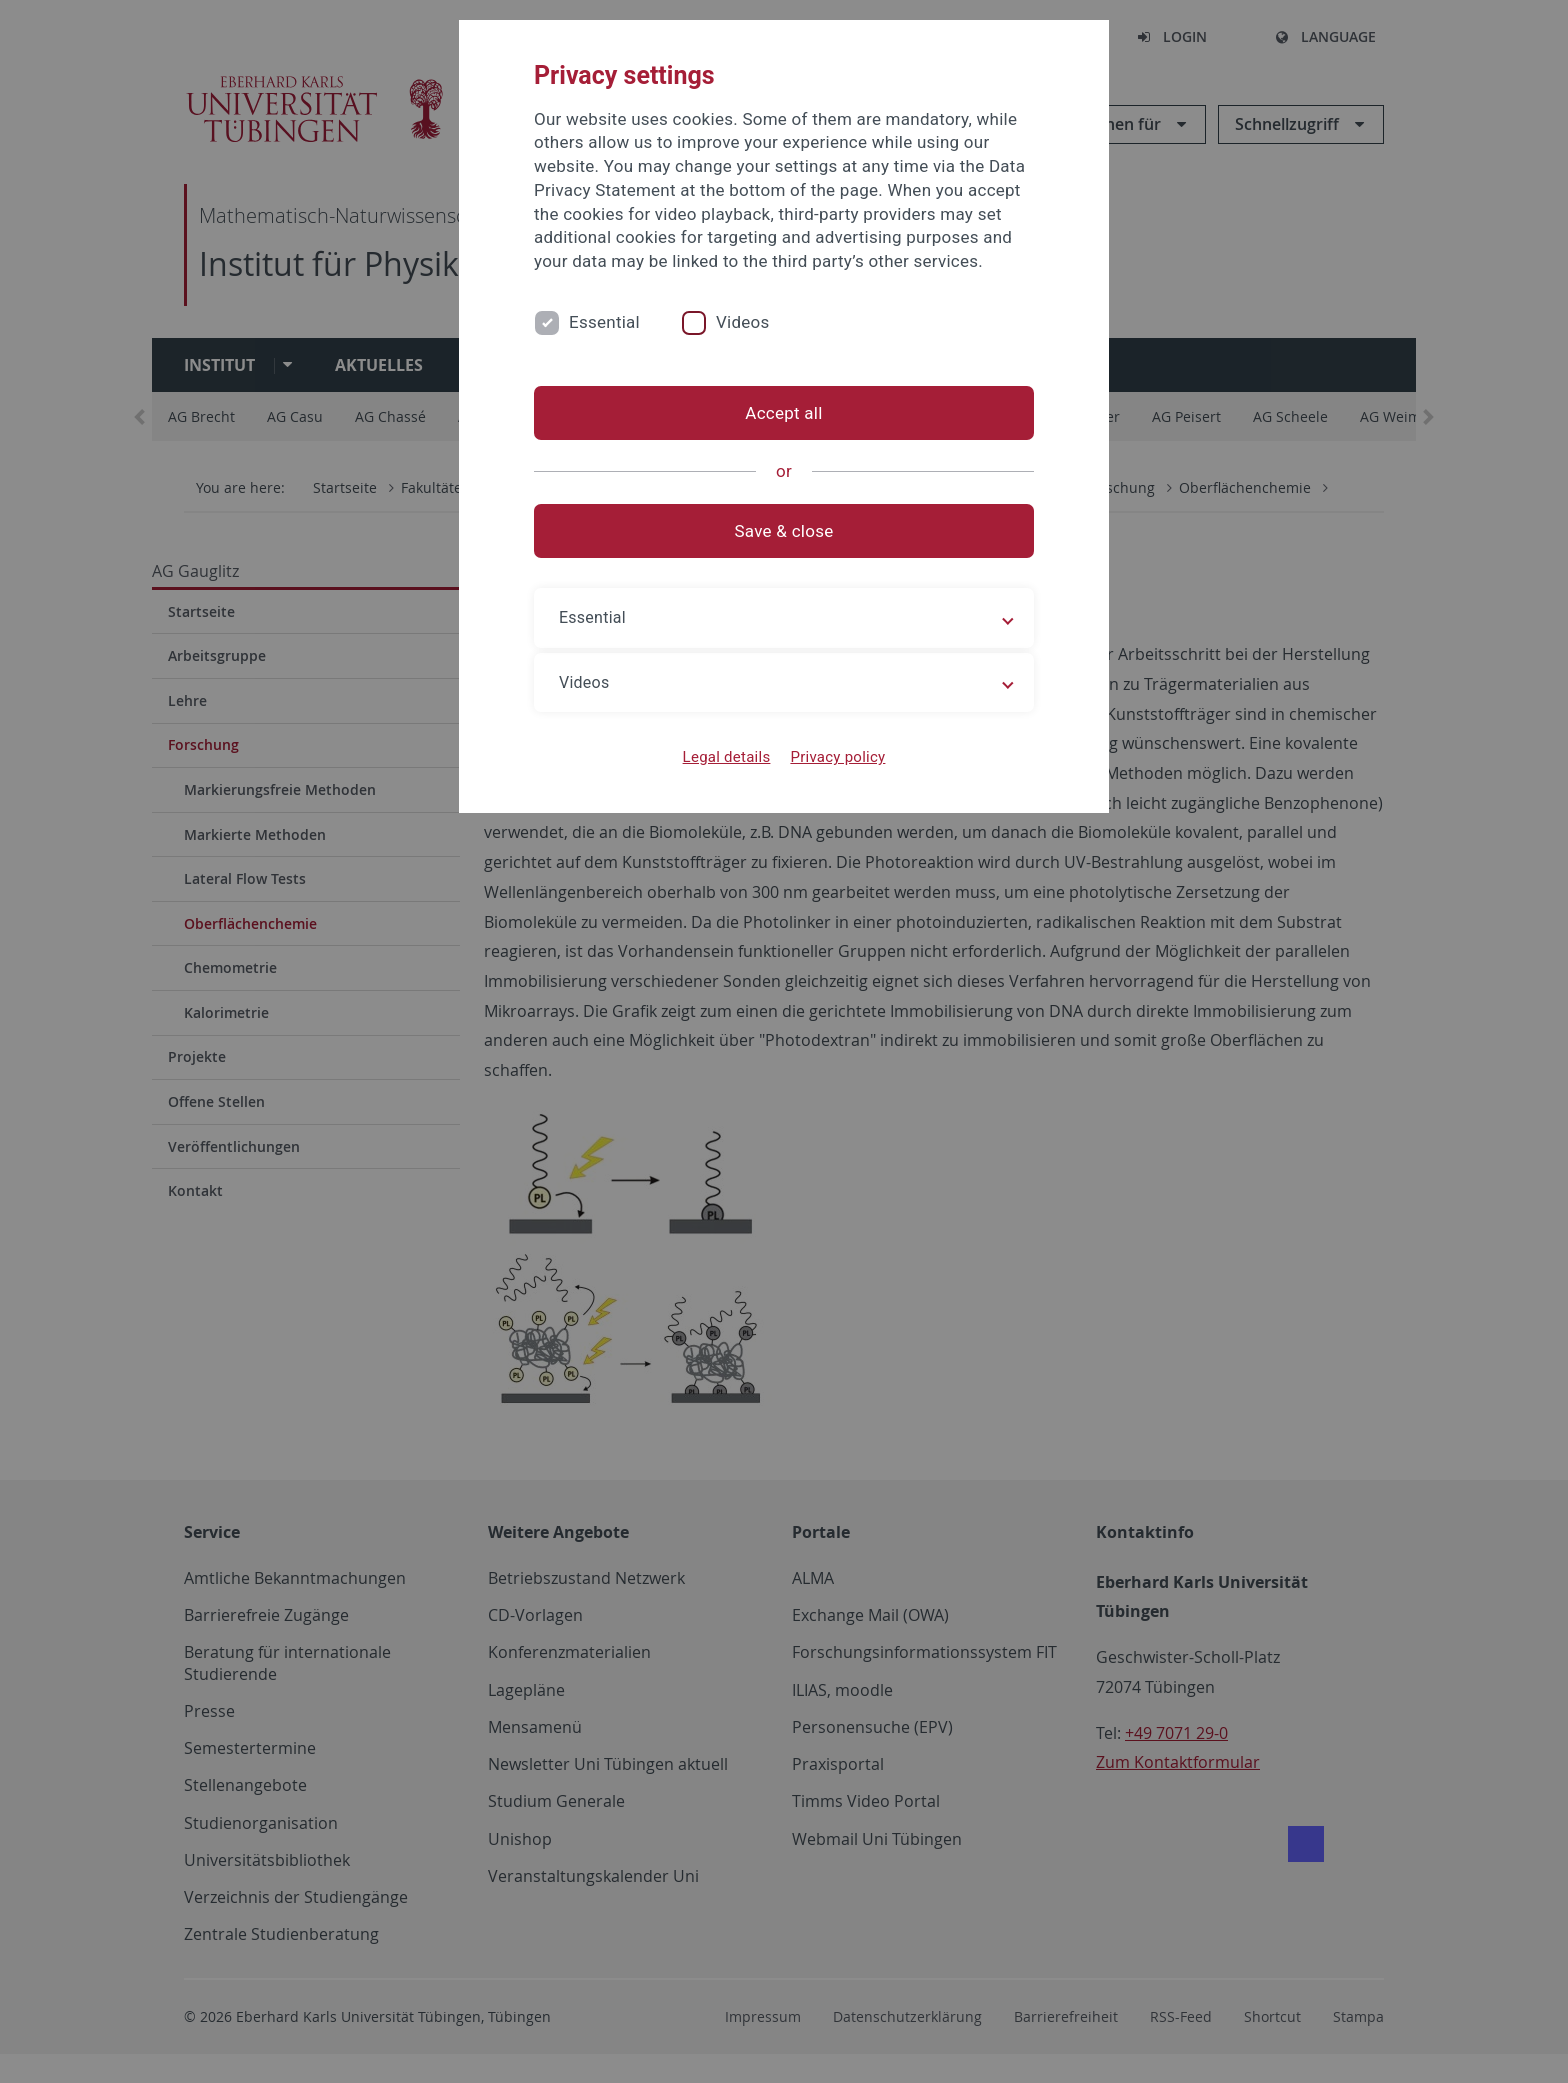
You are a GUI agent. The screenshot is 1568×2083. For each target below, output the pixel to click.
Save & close (784, 531)
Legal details (727, 757)
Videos (743, 322)
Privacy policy (837, 757)
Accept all (783, 413)
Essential (604, 322)
